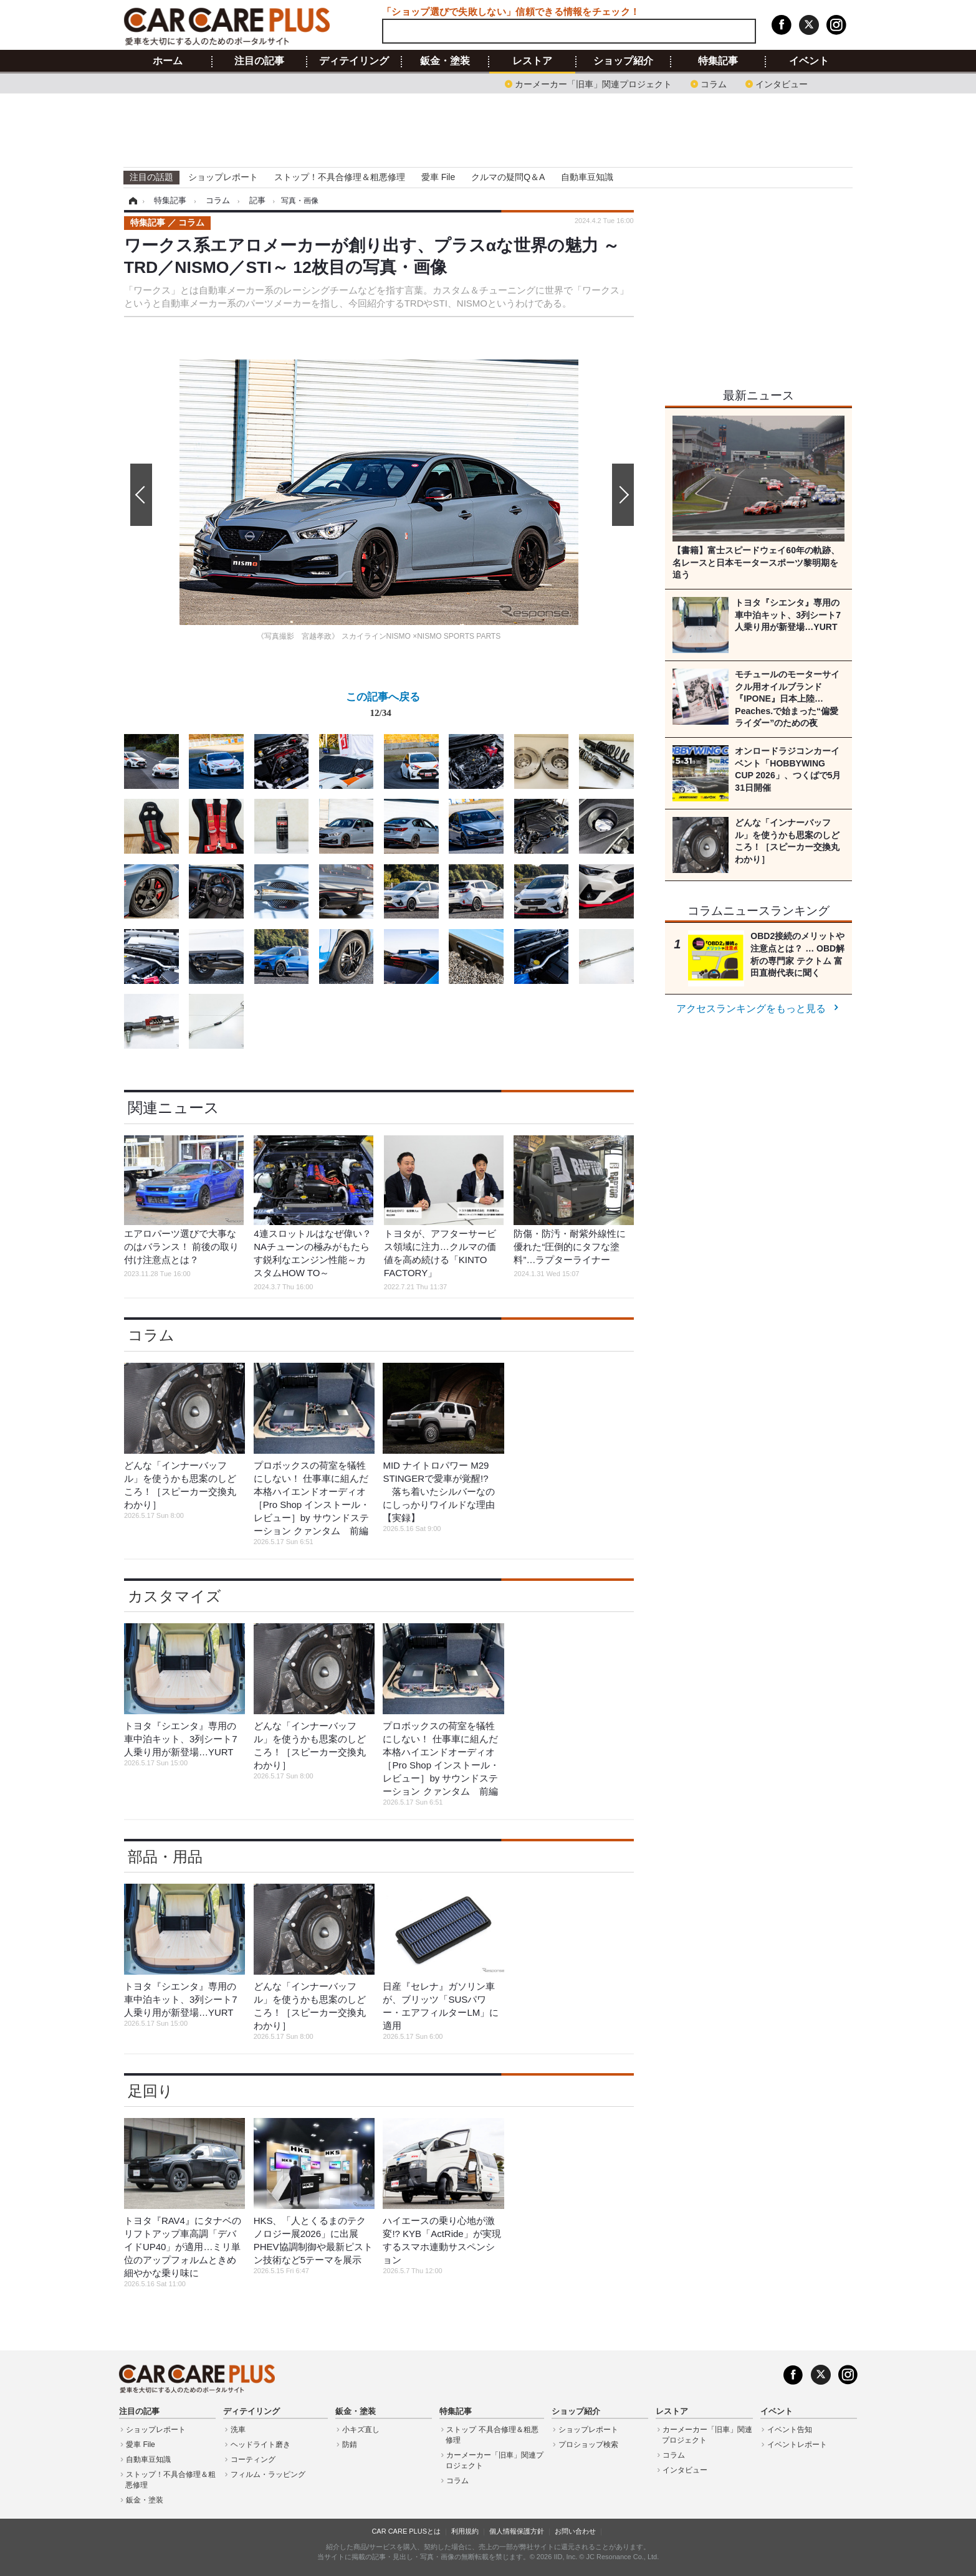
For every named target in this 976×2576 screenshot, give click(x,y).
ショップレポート (223, 177)
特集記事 (718, 61)
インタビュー (781, 83)
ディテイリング (354, 61)
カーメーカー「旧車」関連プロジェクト (593, 83)
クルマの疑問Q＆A (508, 177)
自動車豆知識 (587, 177)
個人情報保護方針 (516, 2531)
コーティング (253, 2459)
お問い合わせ (575, 2531)
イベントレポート (797, 2444)
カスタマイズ (174, 1596)
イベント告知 (789, 2429)
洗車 (238, 2429)
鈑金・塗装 (445, 61)
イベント (809, 61)
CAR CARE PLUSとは (406, 2531)
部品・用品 (165, 1856)
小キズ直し (361, 2429)
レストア (532, 61)
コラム (714, 83)
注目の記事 (259, 61)
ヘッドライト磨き (260, 2444)
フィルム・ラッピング (268, 2474)
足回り (150, 2090)
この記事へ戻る (383, 707)
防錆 (349, 2444)
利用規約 (465, 2531)
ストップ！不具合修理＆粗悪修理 (339, 177)
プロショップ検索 (588, 2444)
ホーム (168, 61)
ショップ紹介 (623, 61)
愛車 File (438, 177)
